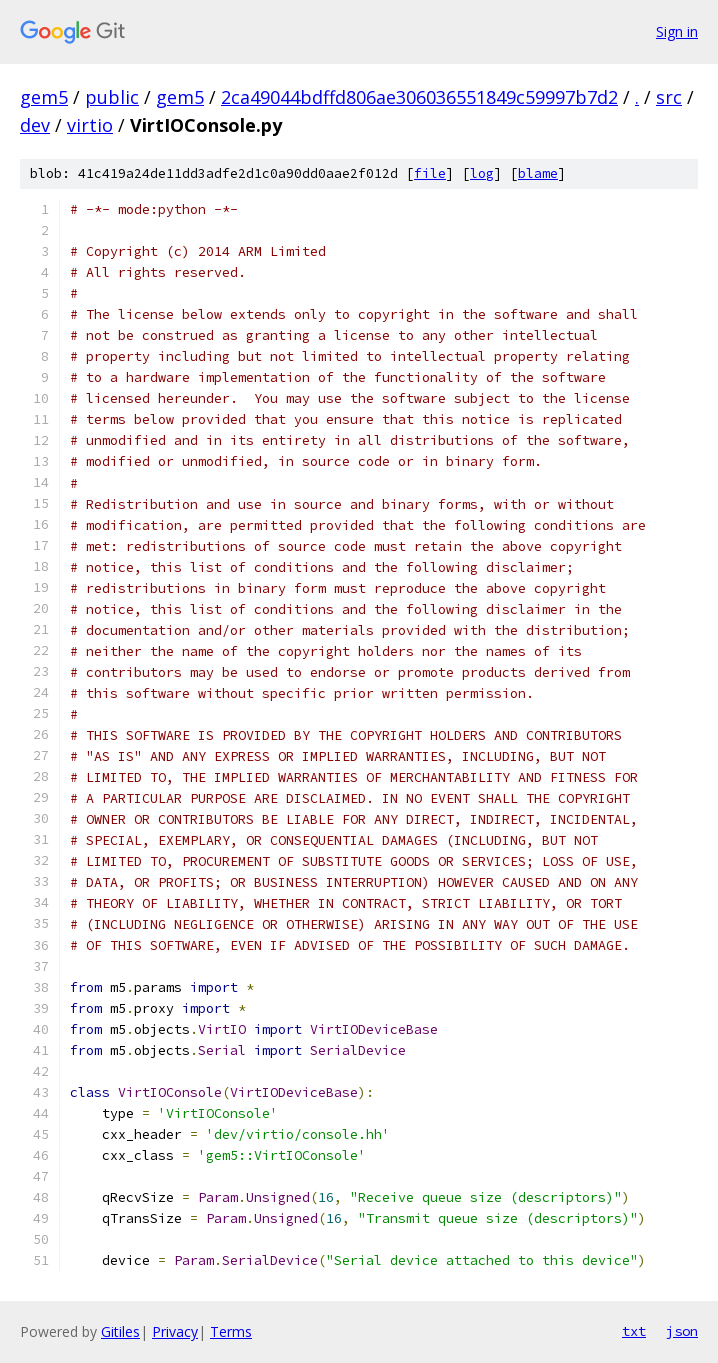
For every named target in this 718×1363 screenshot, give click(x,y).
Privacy (175, 1331)
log (482, 173)
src (669, 97)
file (430, 173)
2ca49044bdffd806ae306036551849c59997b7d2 (419, 97)
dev (35, 125)
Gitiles (120, 1331)
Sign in (677, 31)
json (682, 1331)
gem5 (44, 97)
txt (634, 1331)
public (112, 97)
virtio (90, 125)
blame (538, 173)
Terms (231, 1331)
